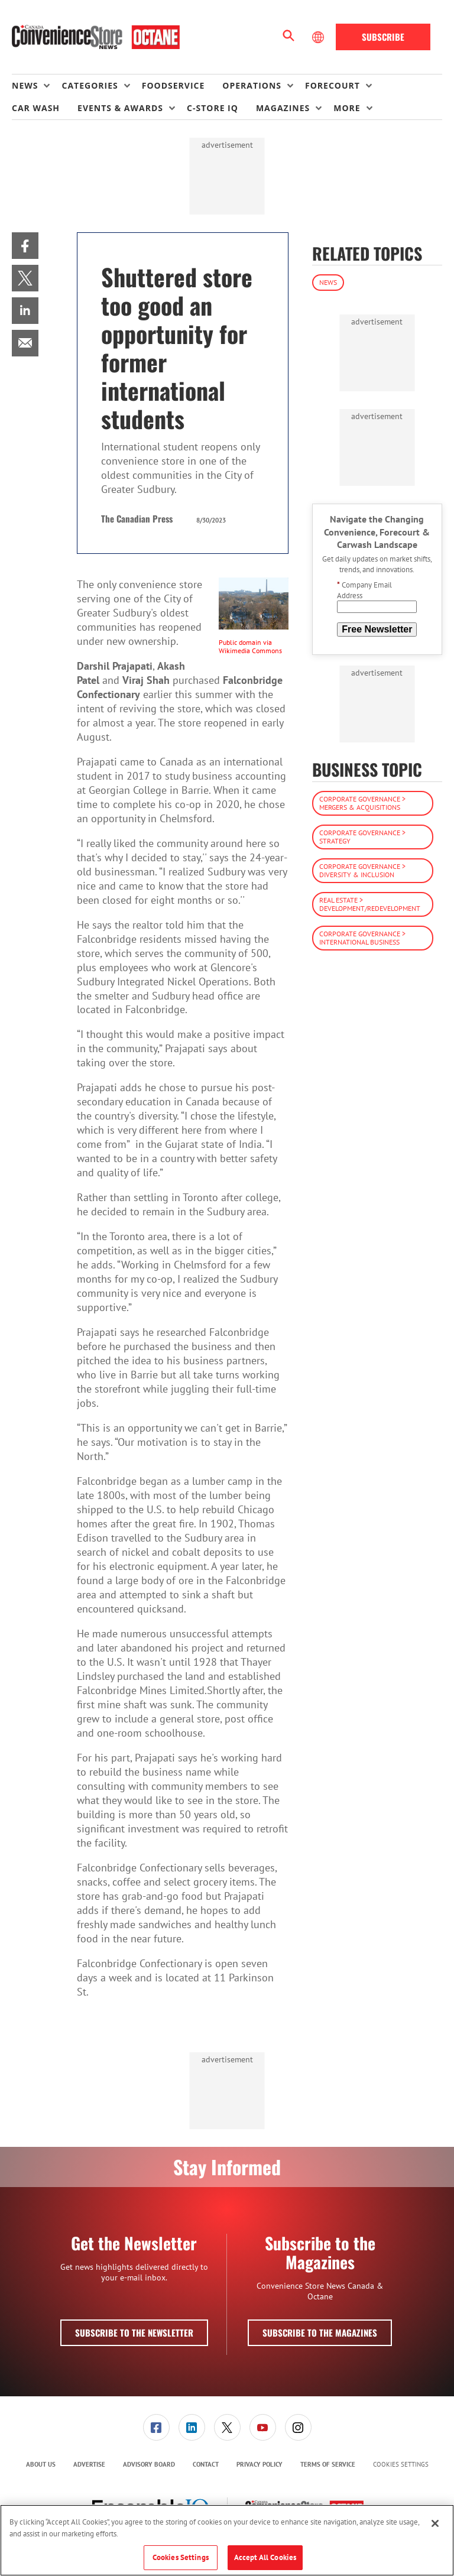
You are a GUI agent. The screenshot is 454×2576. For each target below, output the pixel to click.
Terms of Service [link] (327, 2464)
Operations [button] (251, 85)
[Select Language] (319, 37)
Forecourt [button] (332, 85)
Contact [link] (206, 2464)
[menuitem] (36, 85)
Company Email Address (364, 590)
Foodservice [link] (173, 85)
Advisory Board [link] (149, 2464)
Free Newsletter (377, 629)
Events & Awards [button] (120, 107)
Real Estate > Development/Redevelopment (369, 904)
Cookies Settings (401, 2464)
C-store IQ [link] (212, 107)
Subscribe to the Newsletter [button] (134, 2332)
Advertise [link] (89, 2464)
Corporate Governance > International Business (362, 937)
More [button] (346, 107)
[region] (227, 2540)
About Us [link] (41, 2464)
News (328, 282)
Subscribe (383, 36)
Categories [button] (89, 85)
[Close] (435, 2523)
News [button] (25, 85)
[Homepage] (96, 37)
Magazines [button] (283, 107)
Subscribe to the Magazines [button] (319, 2332)
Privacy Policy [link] (259, 2464)
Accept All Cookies (265, 2557)
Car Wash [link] (36, 107)
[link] (25, 245)
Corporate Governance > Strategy (362, 836)
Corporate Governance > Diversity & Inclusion (362, 870)
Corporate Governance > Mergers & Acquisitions (362, 803)
